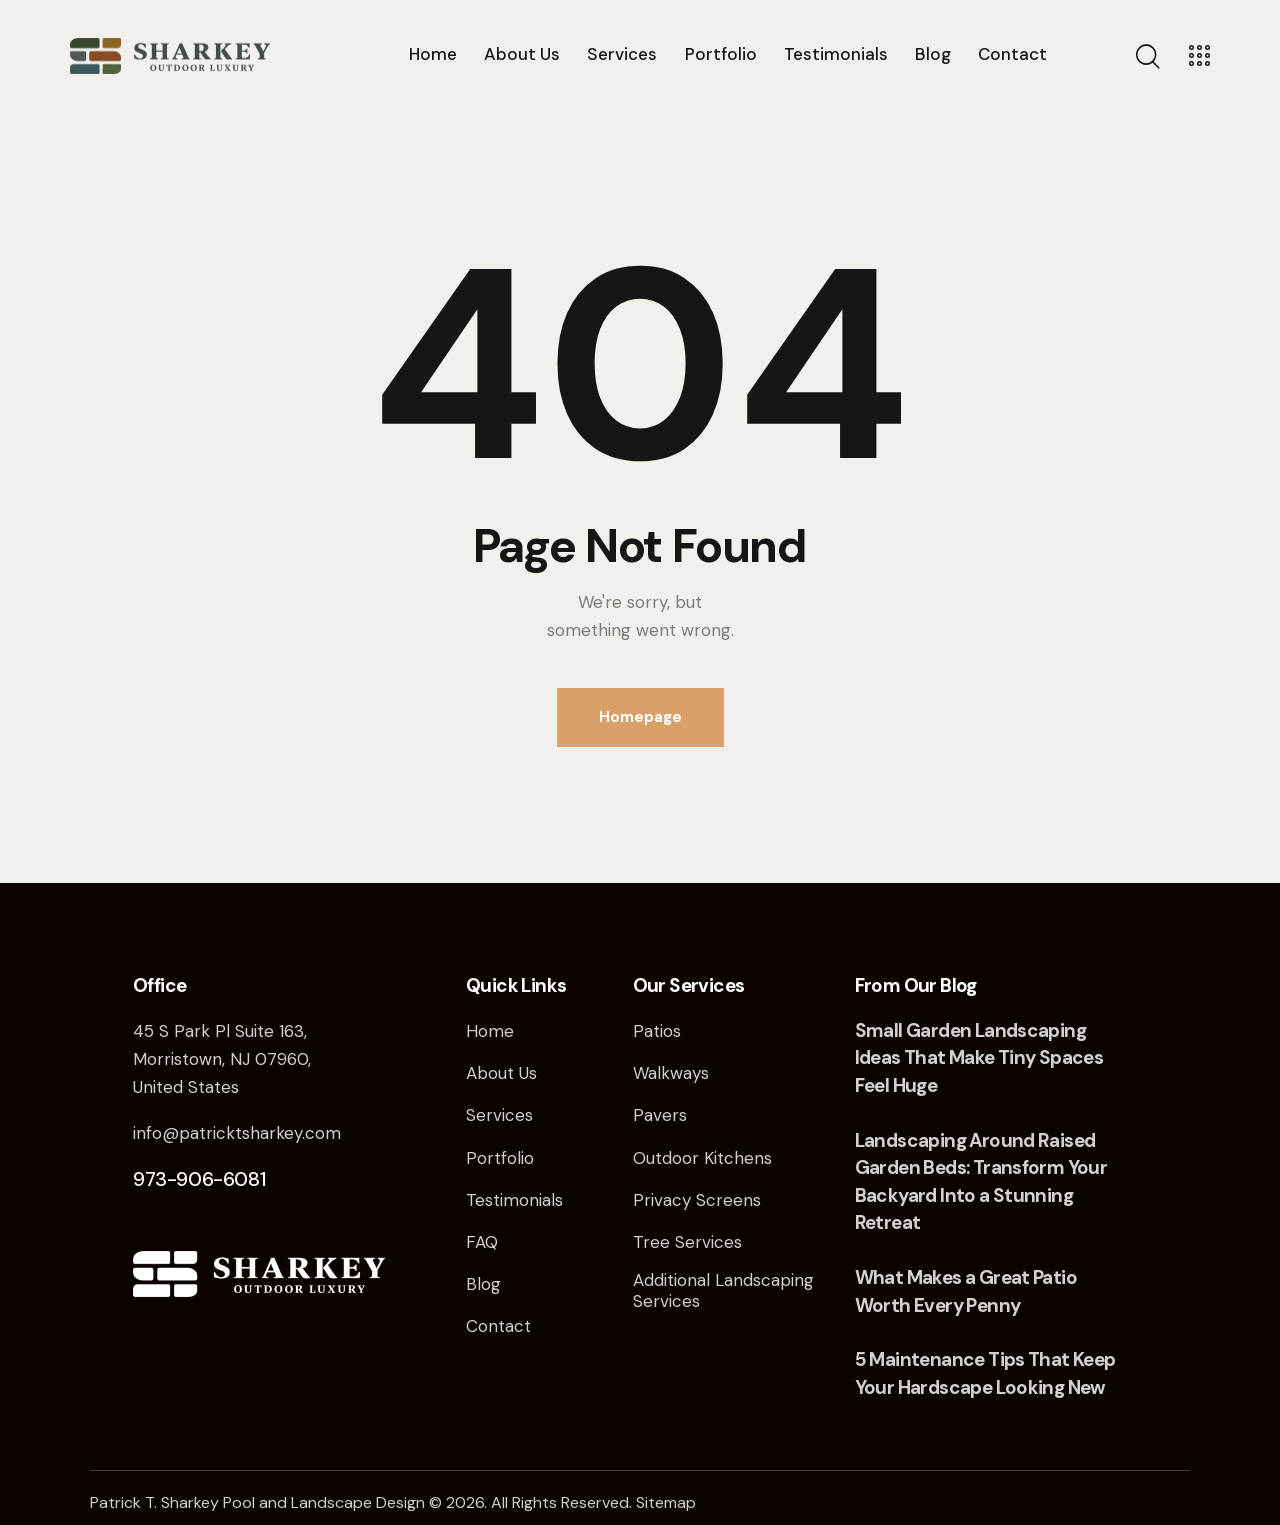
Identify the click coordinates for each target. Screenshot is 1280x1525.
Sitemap (666, 1502)
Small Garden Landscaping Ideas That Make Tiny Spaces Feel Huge (979, 1058)
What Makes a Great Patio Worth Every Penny (966, 1291)
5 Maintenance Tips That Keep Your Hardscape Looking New (985, 1373)
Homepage (640, 717)
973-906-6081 (199, 1179)
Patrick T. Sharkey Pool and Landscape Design (257, 1502)
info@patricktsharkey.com (237, 1133)
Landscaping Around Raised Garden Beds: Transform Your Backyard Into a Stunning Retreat (981, 1182)
